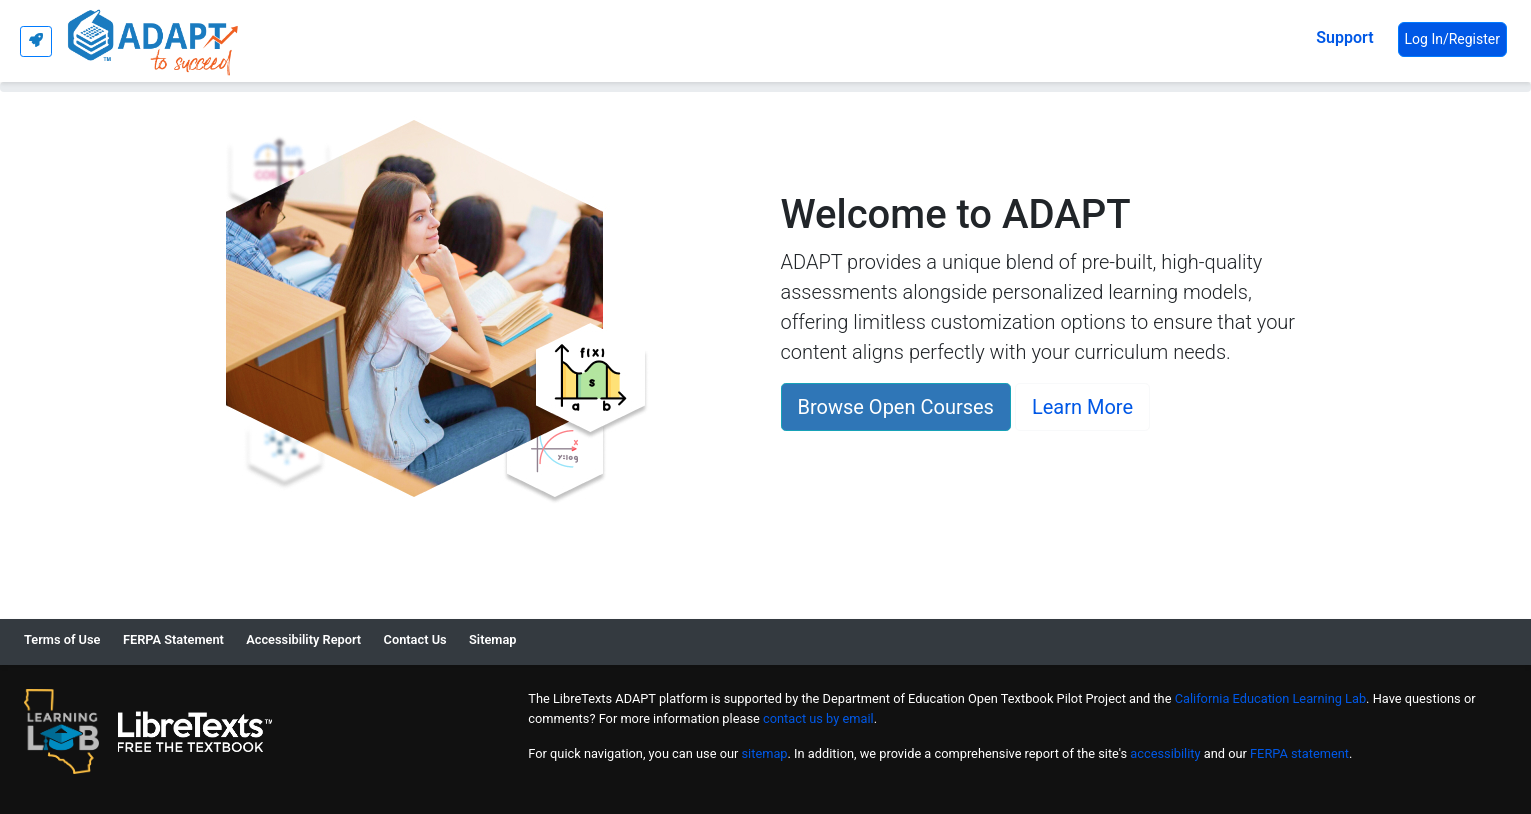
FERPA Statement (173, 639)
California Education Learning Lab (1270, 698)
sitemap (765, 753)
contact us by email (818, 718)
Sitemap (493, 639)
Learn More (1082, 407)
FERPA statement (1299, 753)
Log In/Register (1452, 39)
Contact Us (415, 639)
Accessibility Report (303, 639)
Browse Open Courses (896, 407)
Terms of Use (62, 639)
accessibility (1165, 753)
